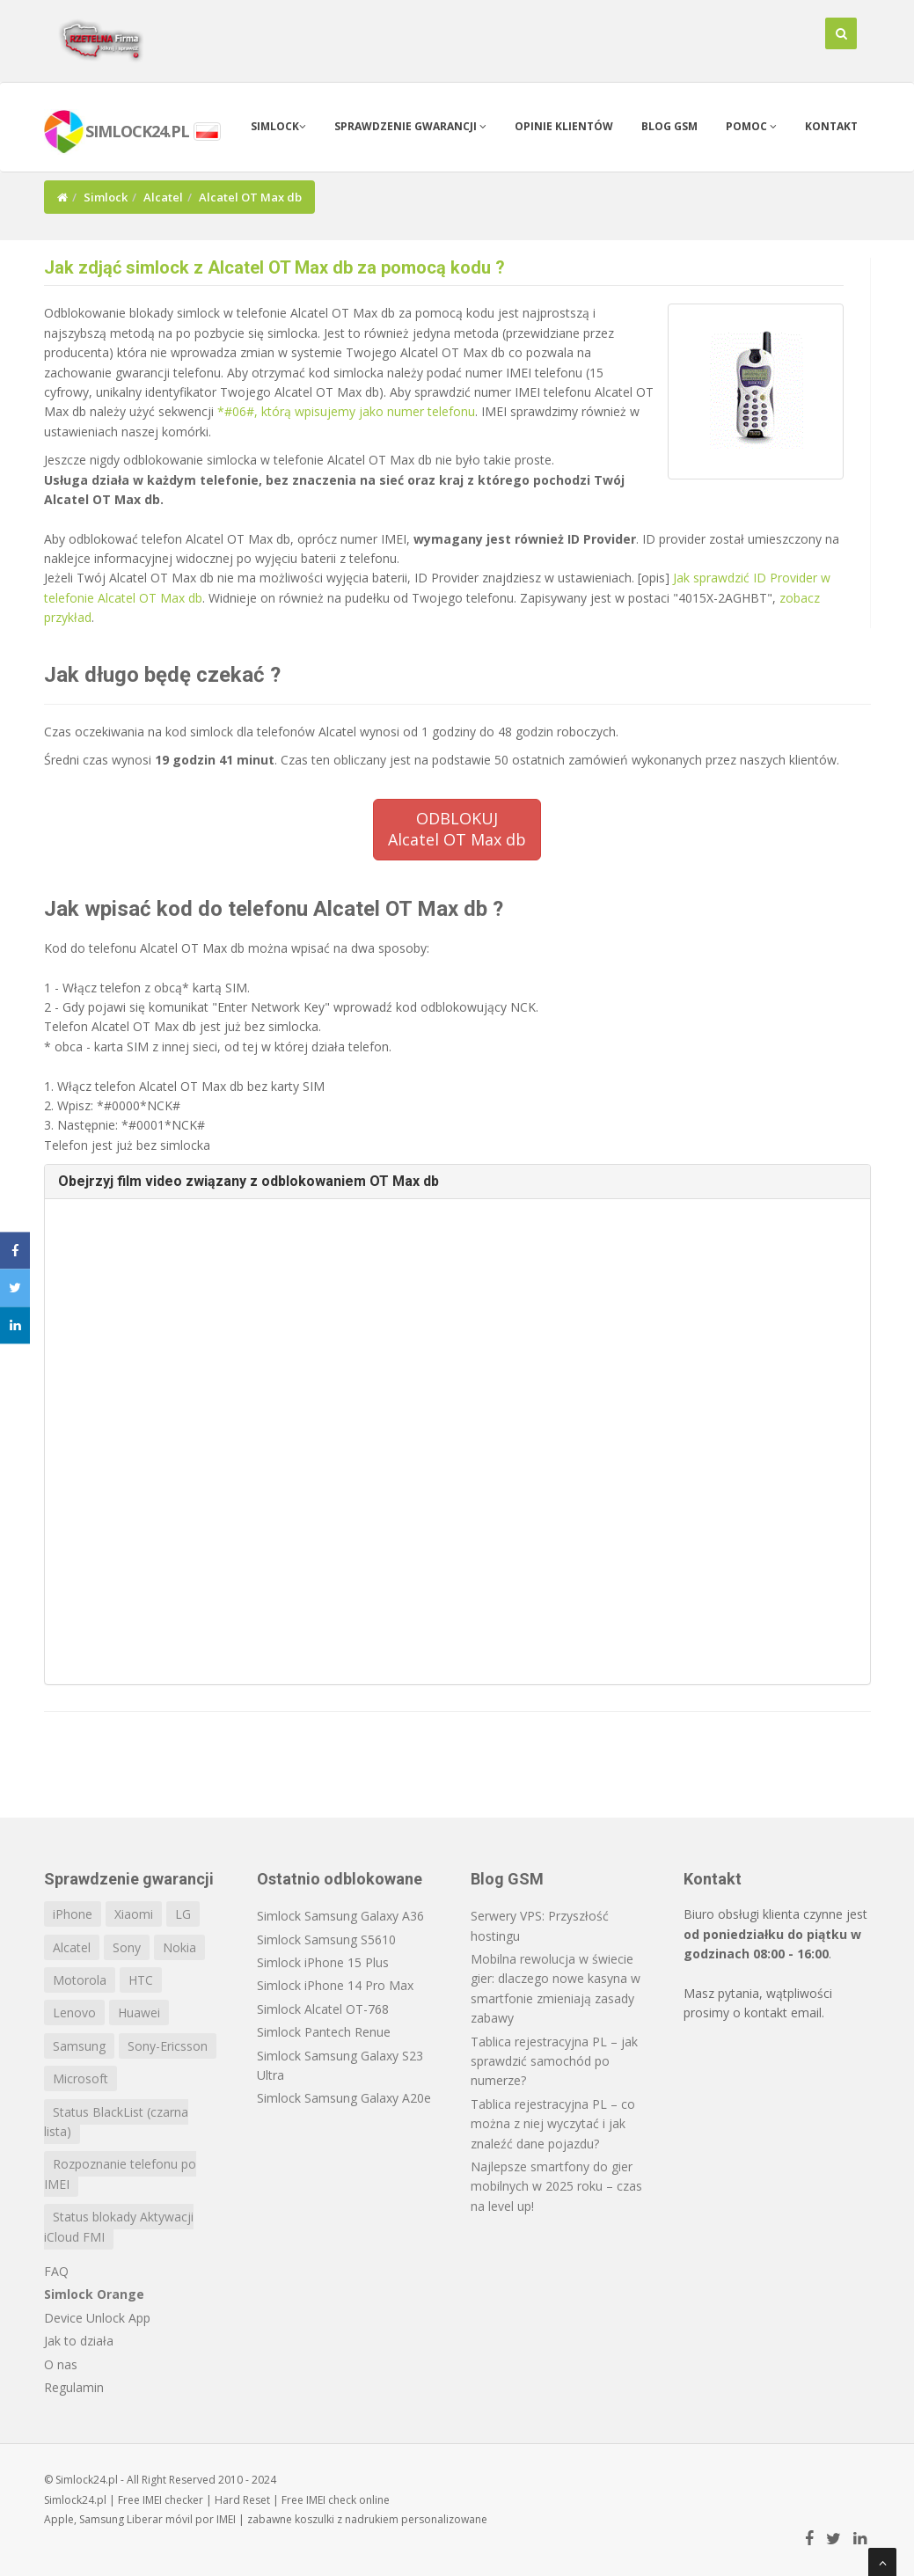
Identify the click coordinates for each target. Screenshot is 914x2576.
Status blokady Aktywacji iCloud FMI (119, 2226)
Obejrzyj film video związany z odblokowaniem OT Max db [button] (248, 1181)
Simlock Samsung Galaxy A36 (340, 1915)
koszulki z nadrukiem (347, 2519)
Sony (127, 1947)
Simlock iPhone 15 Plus (323, 1962)
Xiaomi (133, 1914)
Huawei (139, 2012)
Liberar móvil (160, 2519)
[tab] (457, 1181)
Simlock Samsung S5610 (326, 1939)
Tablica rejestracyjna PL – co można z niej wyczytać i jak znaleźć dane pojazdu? (553, 2124)
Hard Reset (242, 2499)
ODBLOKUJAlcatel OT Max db (457, 829)
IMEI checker (173, 2499)
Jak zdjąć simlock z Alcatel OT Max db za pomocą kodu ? (274, 267)
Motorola (79, 1980)
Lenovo (74, 2012)
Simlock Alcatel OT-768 (323, 2009)
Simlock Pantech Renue (324, 2031)
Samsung (79, 2046)
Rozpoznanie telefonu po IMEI (120, 2173)
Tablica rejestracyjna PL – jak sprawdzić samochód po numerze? (554, 2061)
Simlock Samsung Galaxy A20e (344, 2097)
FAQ (56, 2271)
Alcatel (163, 197)
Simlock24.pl (75, 2499)
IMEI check (331, 2499)
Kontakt (831, 126)
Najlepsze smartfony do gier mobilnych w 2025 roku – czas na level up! (556, 2186)
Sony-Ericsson (168, 2046)
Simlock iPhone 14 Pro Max (335, 1985)
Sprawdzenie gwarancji (410, 126)
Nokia (179, 1947)
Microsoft (80, 2078)
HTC (140, 1980)
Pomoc (751, 126)
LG (183, 1914)
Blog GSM (669, 126)
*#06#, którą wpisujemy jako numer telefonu (346, 411)
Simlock (278, 126)
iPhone (72, 1914)
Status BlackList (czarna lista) (116, 2122)
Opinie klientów (564, 126)
